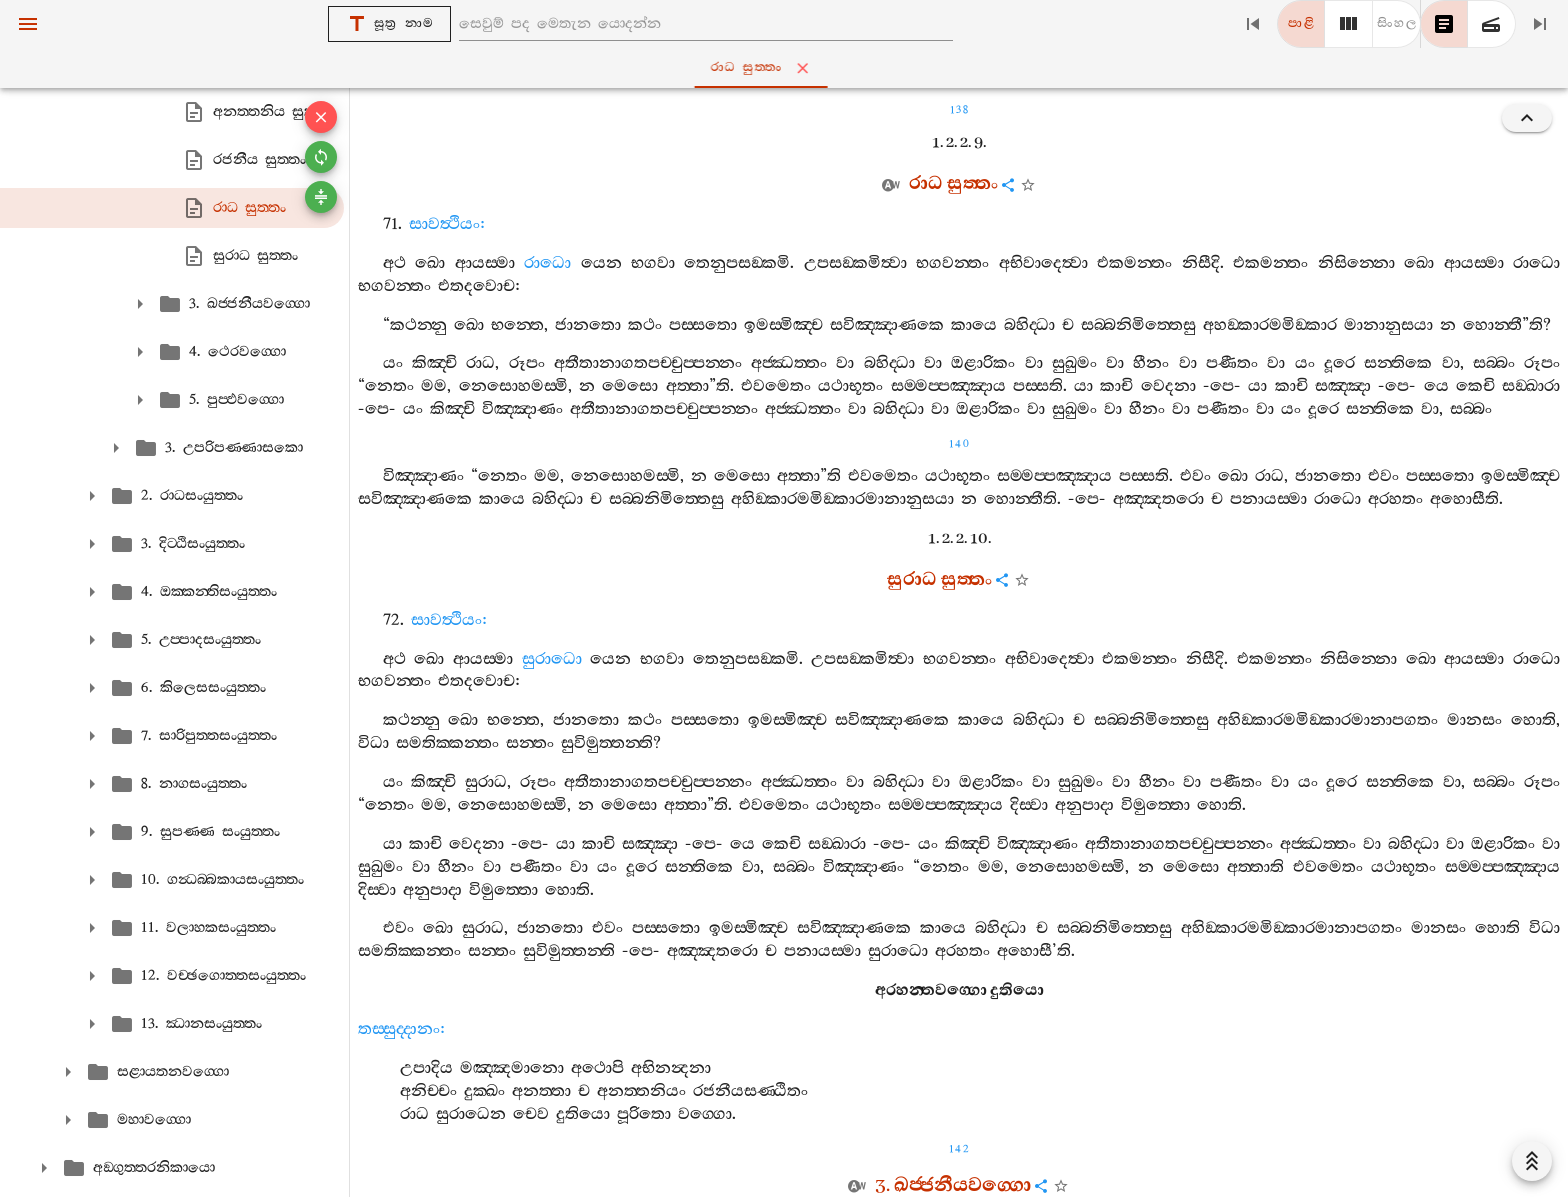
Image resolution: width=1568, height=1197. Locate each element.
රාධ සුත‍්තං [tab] (788, 68)
